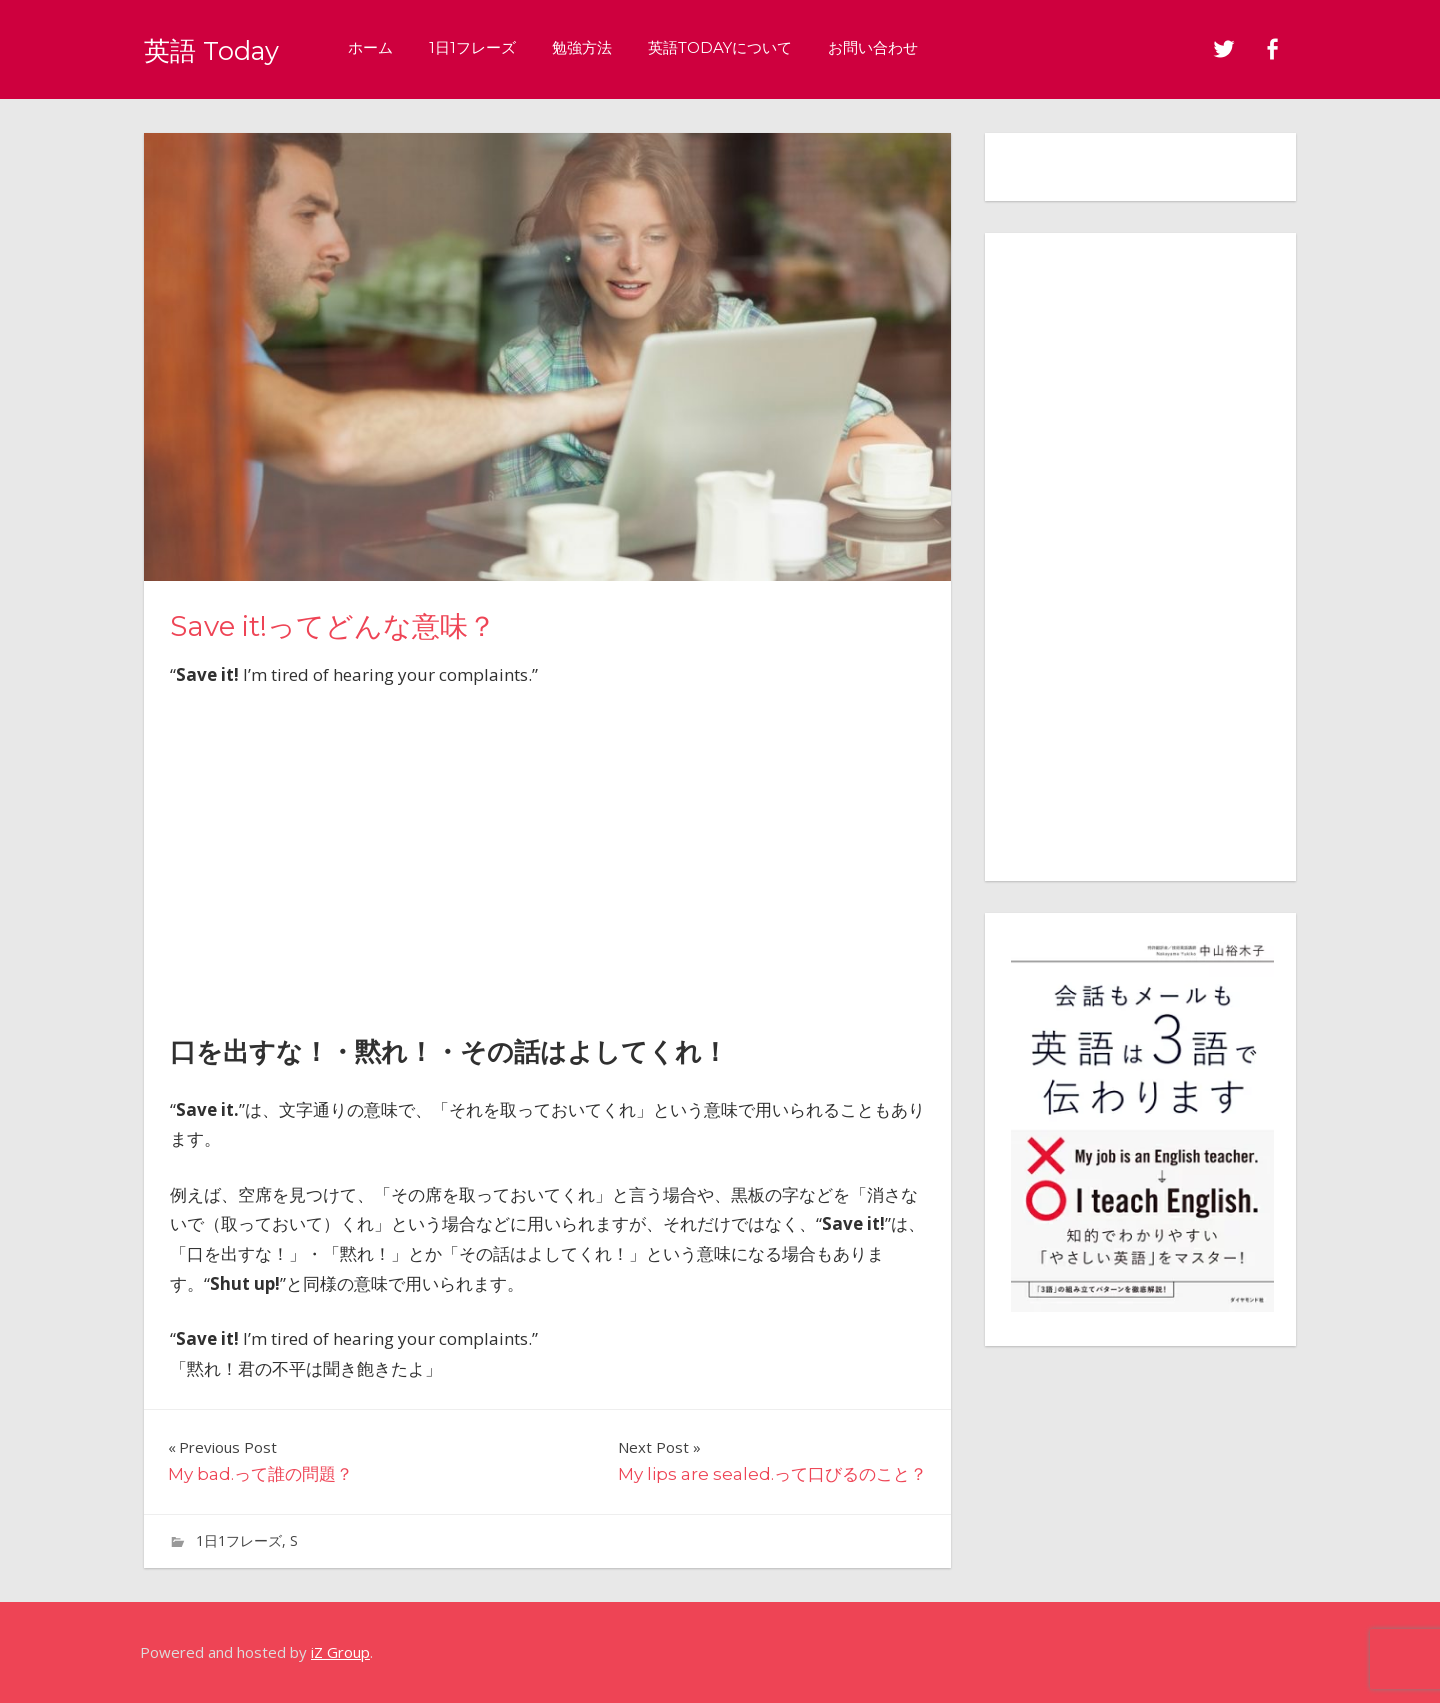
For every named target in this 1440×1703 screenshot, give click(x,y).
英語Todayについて (750, 47)
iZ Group (340, 1652)
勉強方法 (612, 47)
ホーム (400, 47)
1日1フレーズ (502, 47)
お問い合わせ (903, 47)
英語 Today (226, 48)
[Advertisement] (547, 855)
